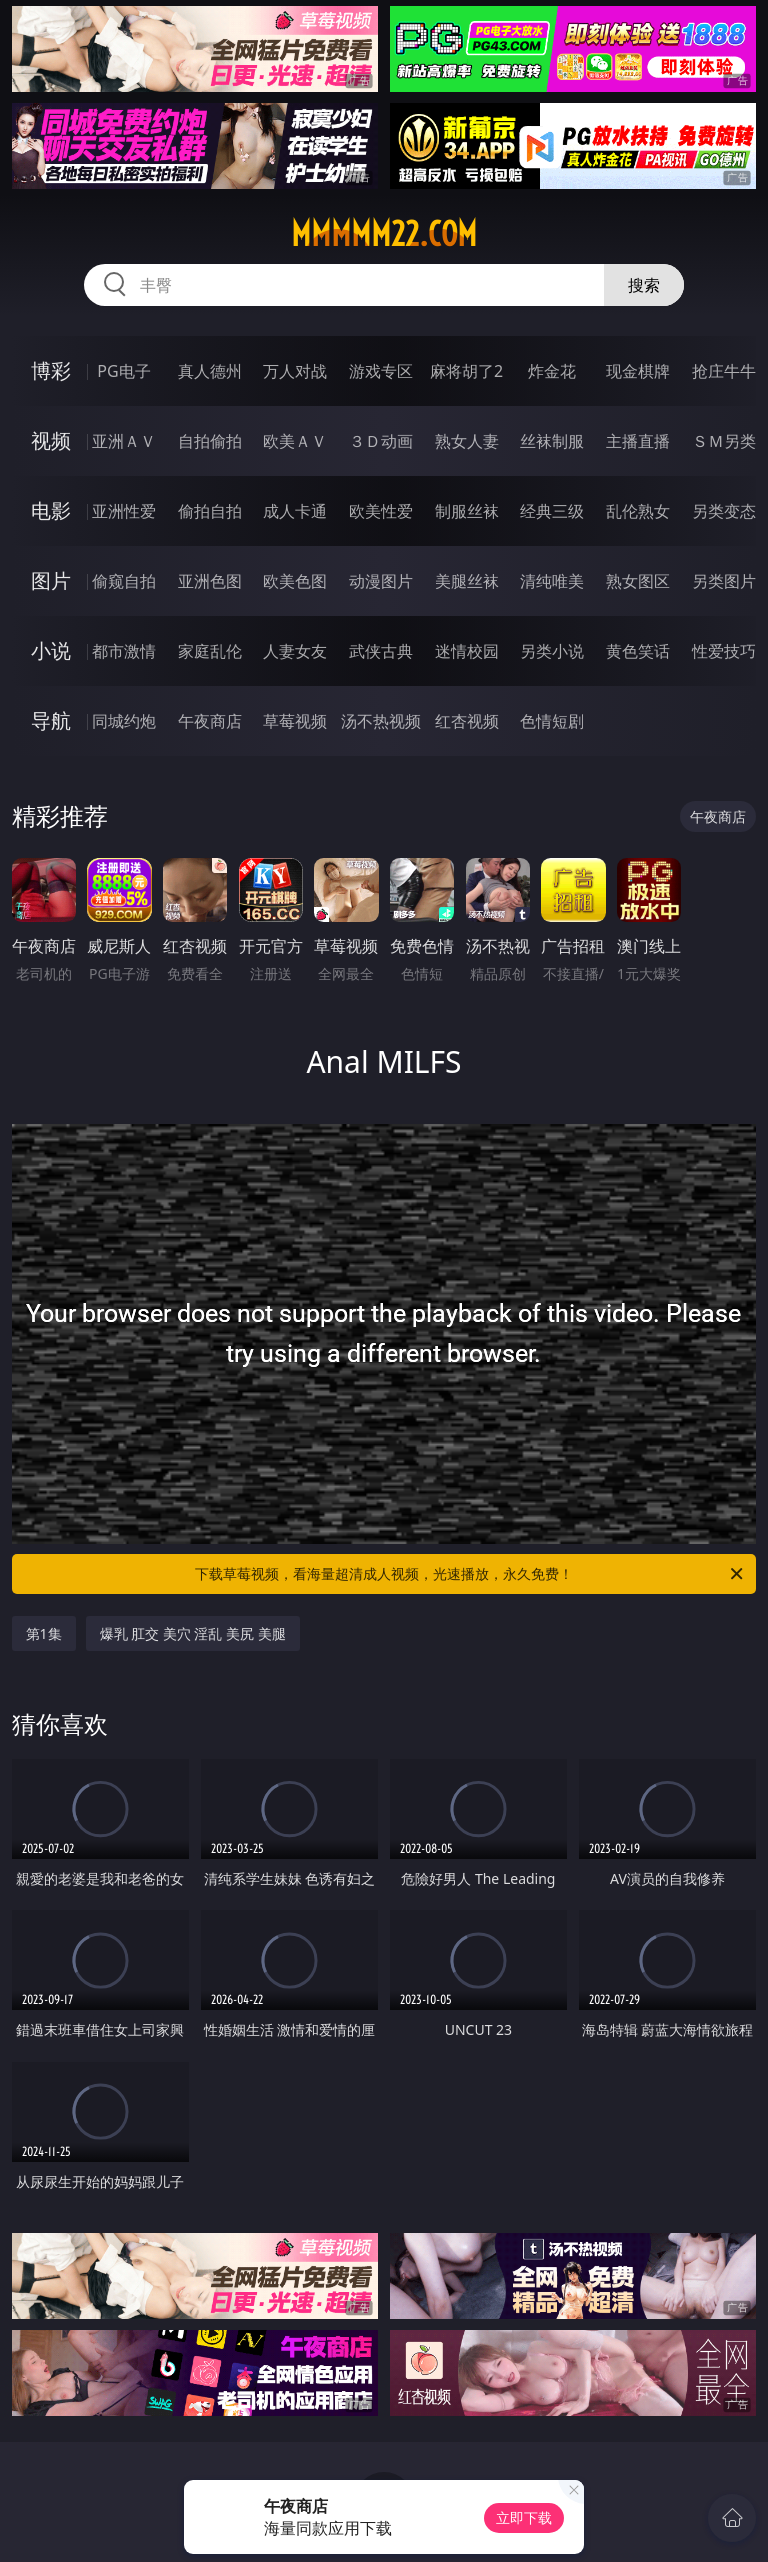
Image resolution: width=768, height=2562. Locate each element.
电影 (51, 510)
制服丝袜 (467, 511)
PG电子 (123, 371)
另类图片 (724, 581)
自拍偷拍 (210, 441)
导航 (51, 720)
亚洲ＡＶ (124, 441)
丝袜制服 (552, 441)
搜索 (644, 285)
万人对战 (295, 371)
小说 (51, 650)
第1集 (44, 1633)
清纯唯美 (552, 581)
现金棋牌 (638, 371)
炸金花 (552, 371)
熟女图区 (638, 581)
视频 (51, 440)
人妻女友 (295, 651)
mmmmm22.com (384, 234)
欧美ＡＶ (295, 441)
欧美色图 (295, 581)
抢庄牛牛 (724, 371)
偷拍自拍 (210, 511)
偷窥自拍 (124, 581)
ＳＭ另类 (724, 441)
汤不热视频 (381, 721)
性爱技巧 (724, 651)
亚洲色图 (210, 581)
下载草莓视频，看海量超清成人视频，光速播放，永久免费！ (470, 1574)
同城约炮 (124, 721)
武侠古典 (381, 651)
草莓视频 (295, 721)
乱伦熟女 (638, 511)
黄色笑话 (638, 651)
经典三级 (552, 511)
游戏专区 (381, 371)
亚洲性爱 (124, 511)
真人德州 (210, 371)
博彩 (51, 370)
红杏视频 (467, 721)
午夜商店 (210, 721)
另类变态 (724, 511)
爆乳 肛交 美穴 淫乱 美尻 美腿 (193, 1633)
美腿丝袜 (467, 581)
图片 (51, 580)
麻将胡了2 (466, 371)
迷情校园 (467, 651)
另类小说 (552, 651)
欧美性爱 (381, 511)
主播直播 (638, 441)
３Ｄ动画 (381, 441)
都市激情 (124, 651)
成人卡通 (295, 511)
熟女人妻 (467, 441)
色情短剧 (552, 721)
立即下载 (524, 2517)
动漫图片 (381, 581)
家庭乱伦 (210, 651)
